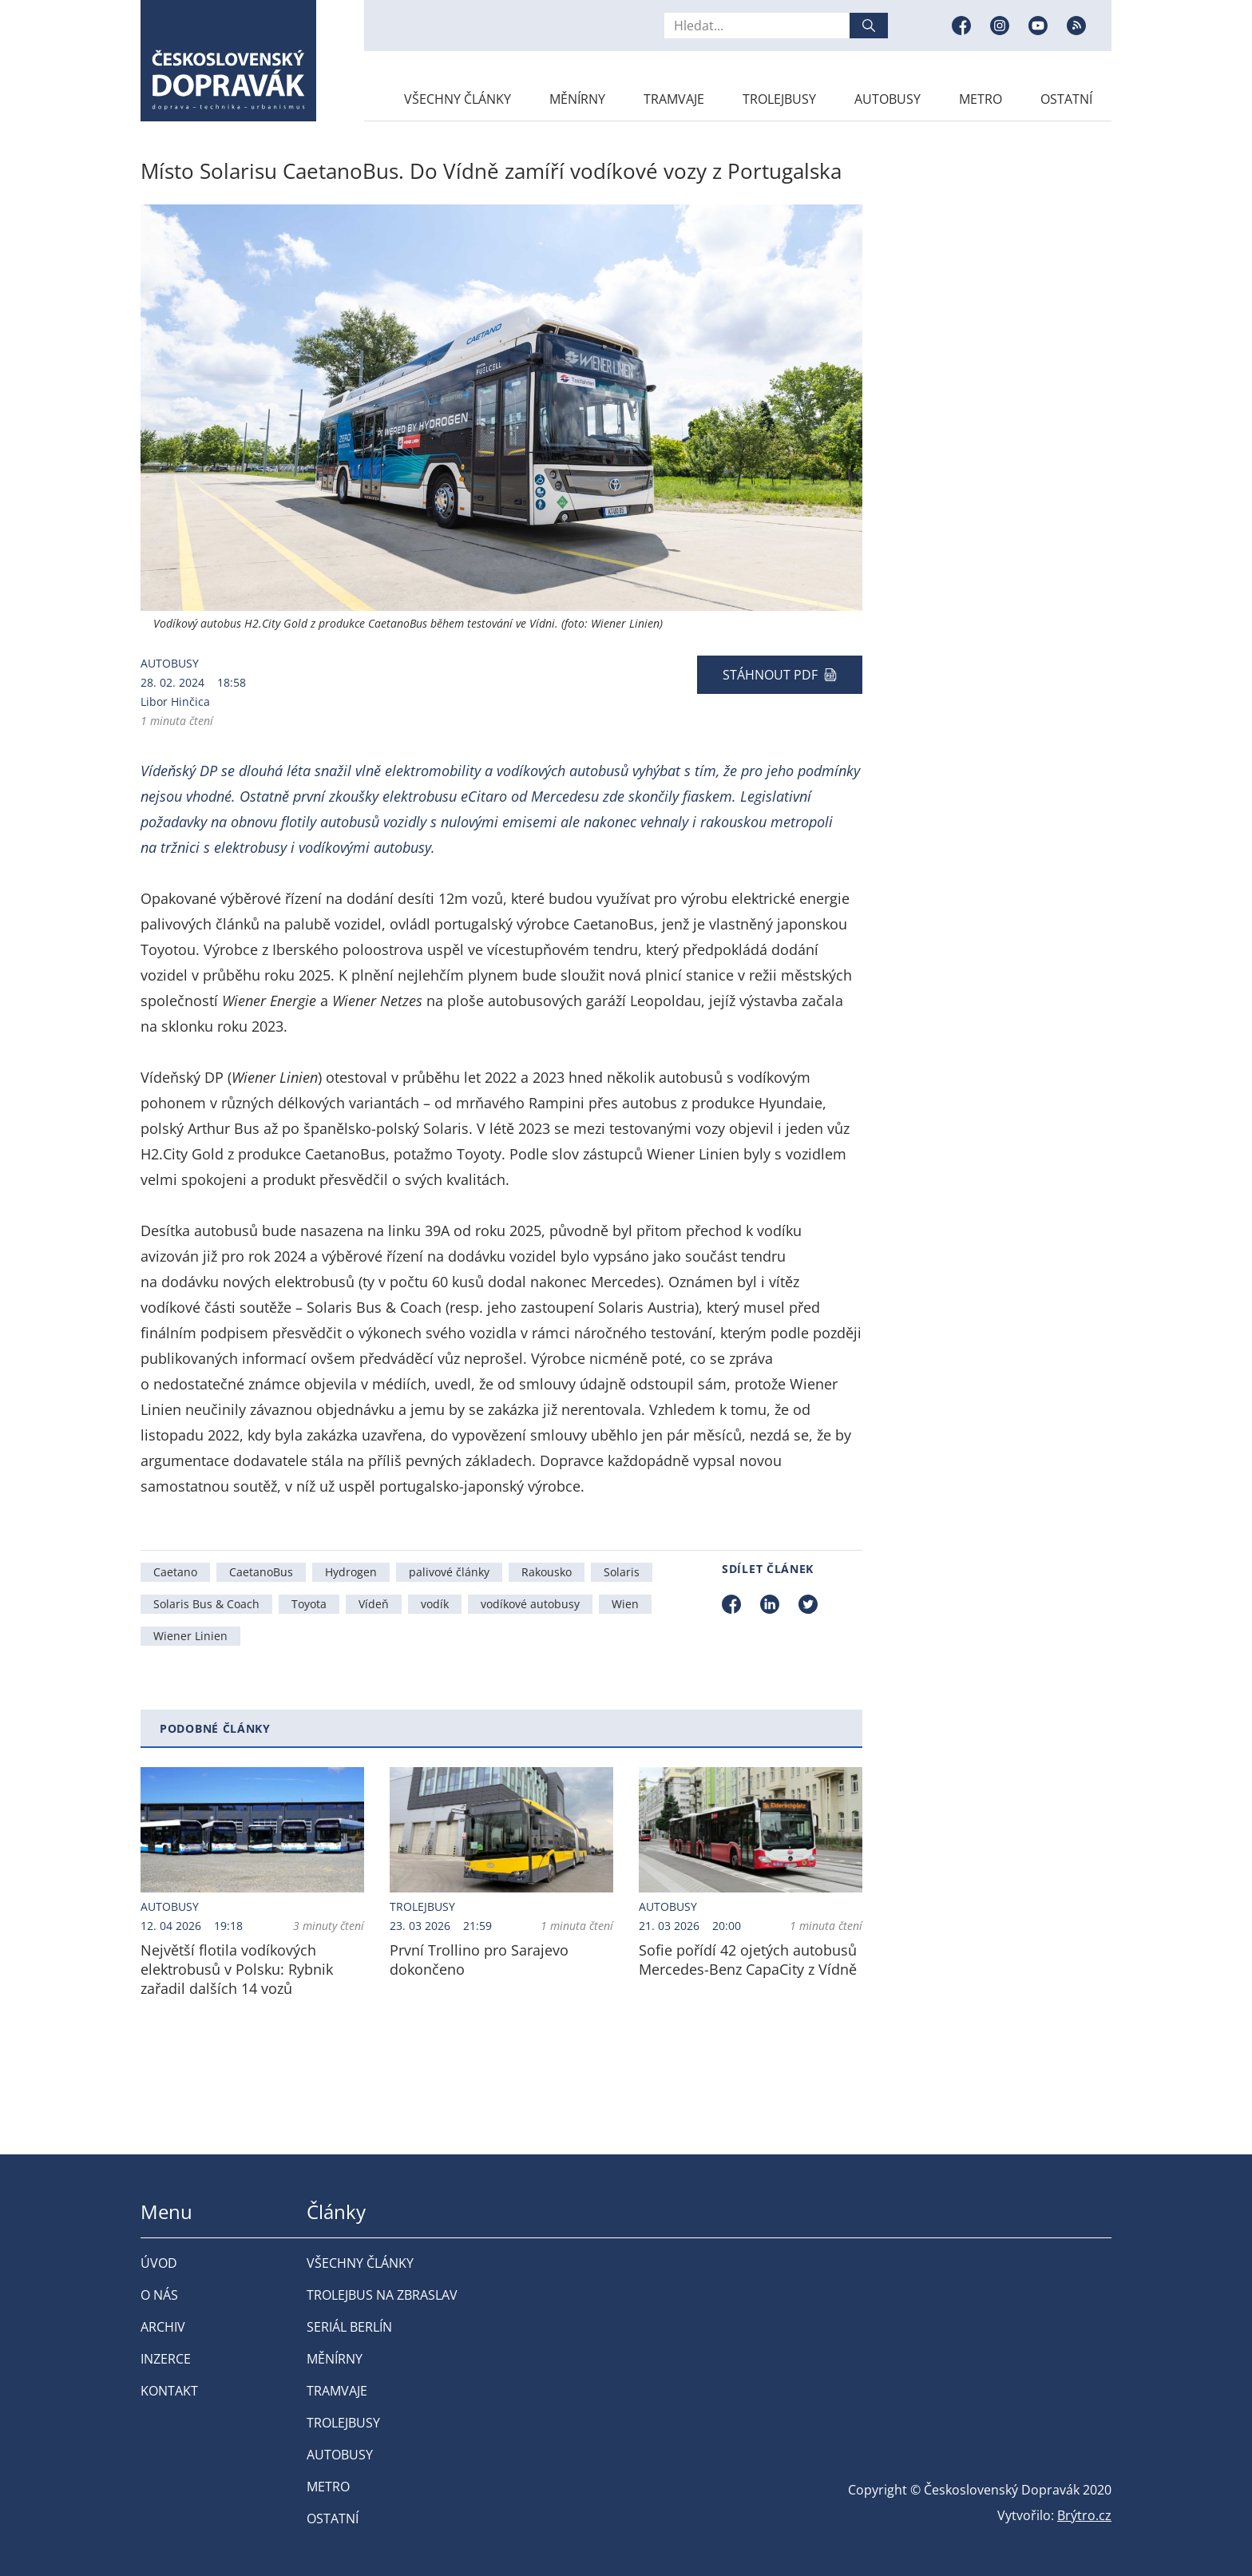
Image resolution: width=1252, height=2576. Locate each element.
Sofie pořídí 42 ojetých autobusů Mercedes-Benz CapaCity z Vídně (748, 1959)
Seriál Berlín (349, 2327)
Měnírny (577, 99)
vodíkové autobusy (530, 1603)
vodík (435, 1603)
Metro (980, 99)
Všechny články (457, 99)
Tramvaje (674, 99)
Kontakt (169, 2391)
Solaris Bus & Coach (206, 1603)
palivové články (449, 1571)
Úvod (159, 2263)
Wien (625, 1603)
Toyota (309, 1603)
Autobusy (887, 99)
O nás (159, 2295)
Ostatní (1066, 99)
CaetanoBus (261, 1571)
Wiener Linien (190, 1635)
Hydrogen (351, 1571)
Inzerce (166, 2359)
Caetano (175, 1571)
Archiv (163, 2327)
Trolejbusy (779, 99)
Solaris (622, 1571)
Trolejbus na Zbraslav (382, 2295)
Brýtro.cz (1084, 2515)
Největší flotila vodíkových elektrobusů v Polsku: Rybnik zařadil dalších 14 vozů (237, 1969)
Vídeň (374, 1603)
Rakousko (546, 1571)
